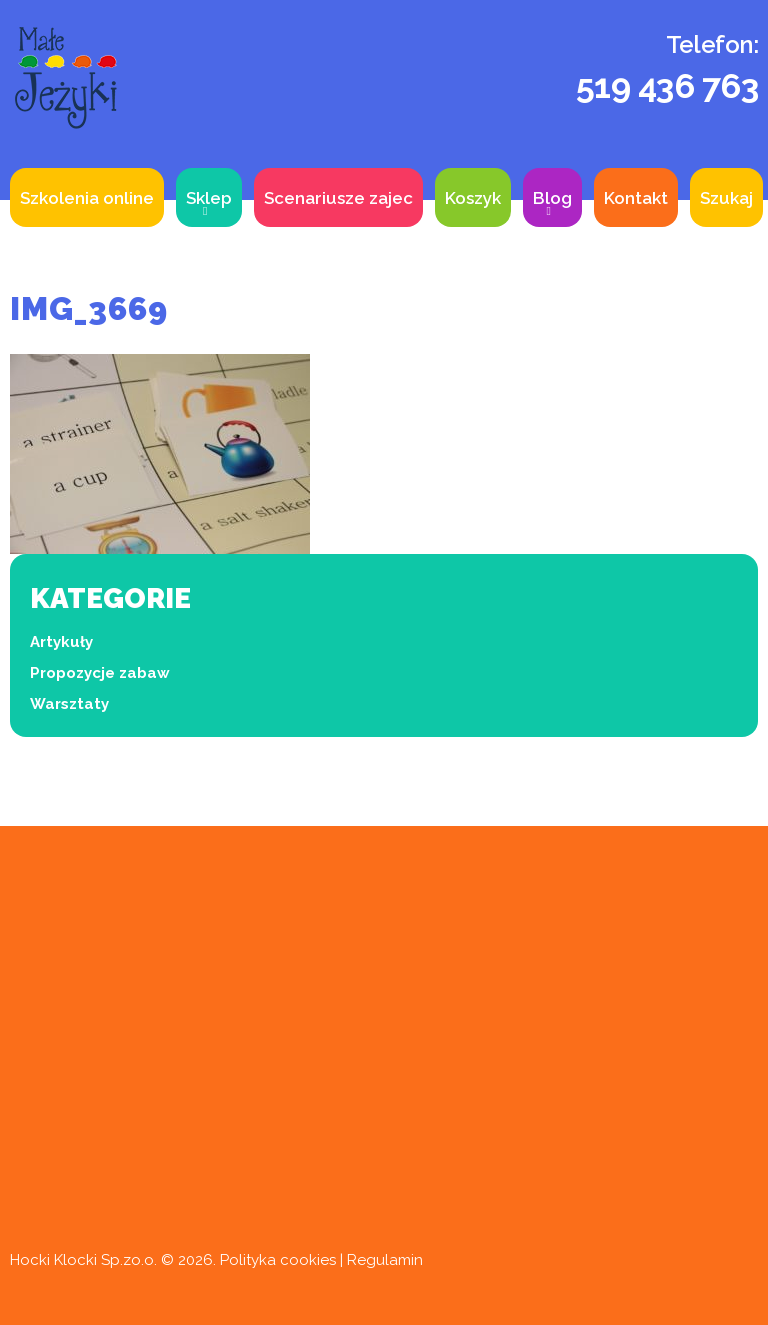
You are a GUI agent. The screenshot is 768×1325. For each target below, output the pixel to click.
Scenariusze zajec (338, 198)
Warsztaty (69, 704)
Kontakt (636, 198)
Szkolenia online (87, 198)
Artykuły (61, 642)
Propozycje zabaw (100, 673)
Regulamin (385, 1260)
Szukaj (726, 198)
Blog (552, 198)
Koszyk (473, 198)
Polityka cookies (278, 1260)
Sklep (209, 198)
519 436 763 (667, 86)
